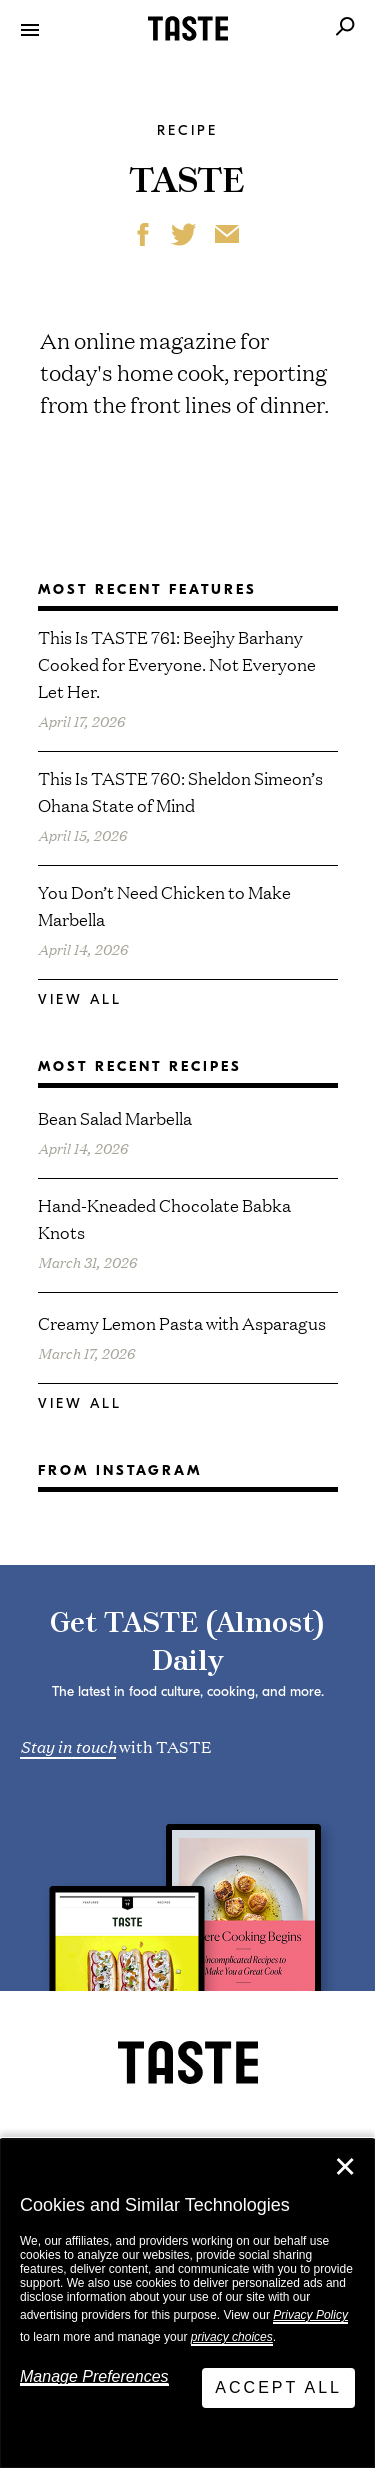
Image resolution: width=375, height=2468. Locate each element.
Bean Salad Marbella (115, 1117)
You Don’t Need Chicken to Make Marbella (164, 905)
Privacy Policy (310, 2315)
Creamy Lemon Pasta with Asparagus (182, 1322)
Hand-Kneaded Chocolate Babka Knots (164, 1218)
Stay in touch (68, 1745)
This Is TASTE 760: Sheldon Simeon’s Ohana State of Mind (180, 791)
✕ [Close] (345, 2167)
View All (80, 999)
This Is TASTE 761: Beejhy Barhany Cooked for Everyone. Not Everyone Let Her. (177, 663)
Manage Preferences (94, 2376)
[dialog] (187, 2303)
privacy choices (232, 2337)
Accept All (278, 2387)
